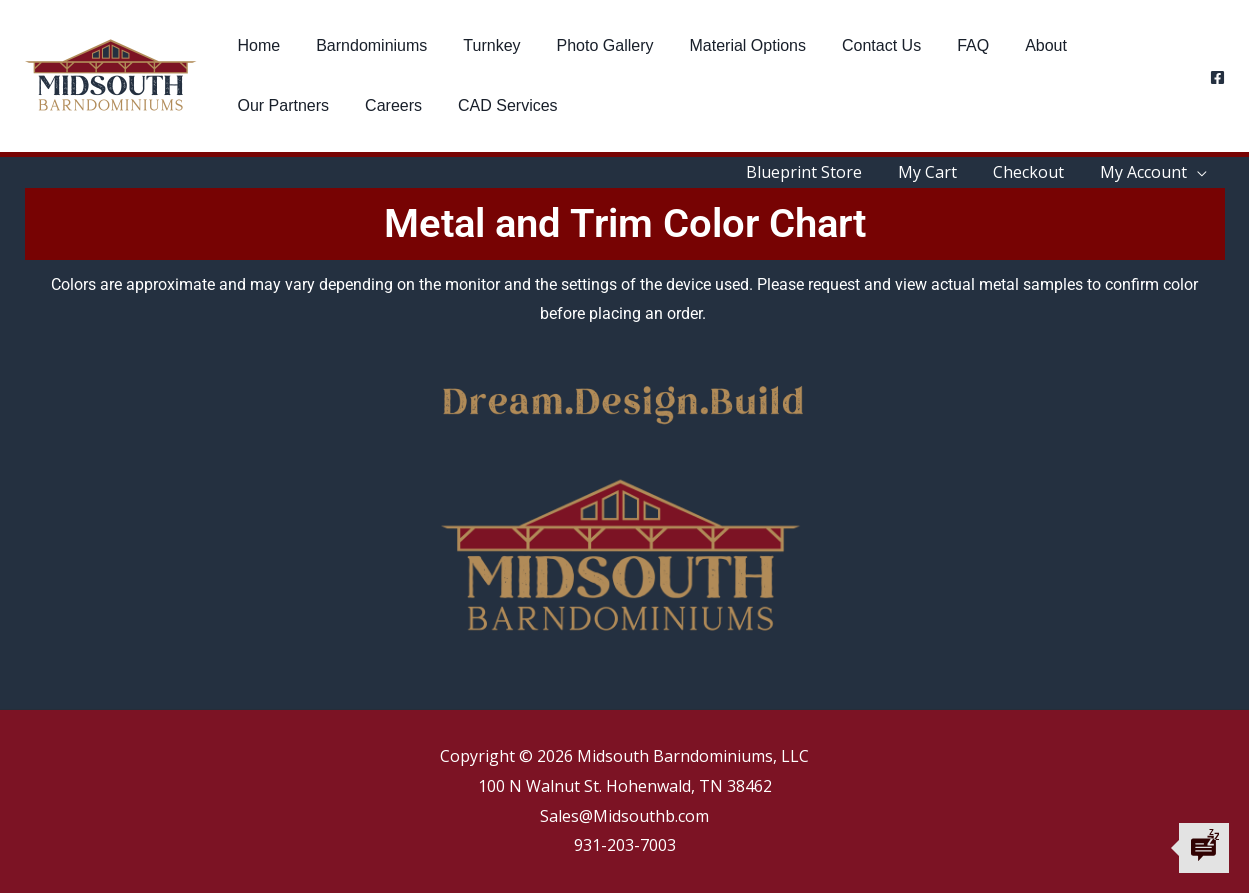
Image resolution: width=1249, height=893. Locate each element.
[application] (1199, 172)
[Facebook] (1217, 76)
